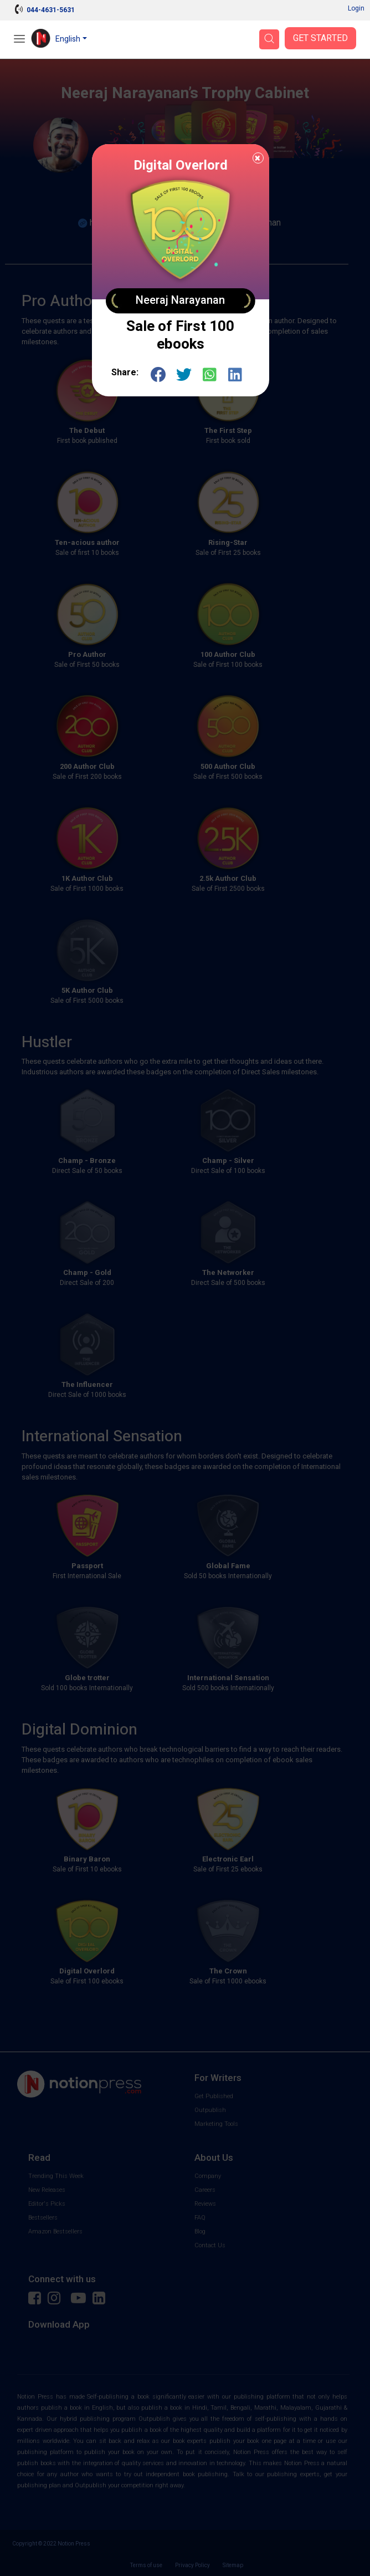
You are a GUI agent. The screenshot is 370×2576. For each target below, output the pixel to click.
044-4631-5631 (51, 10)
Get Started (320, 38)
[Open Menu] (19, 40)
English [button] (67, 39)
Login (356, 8)
